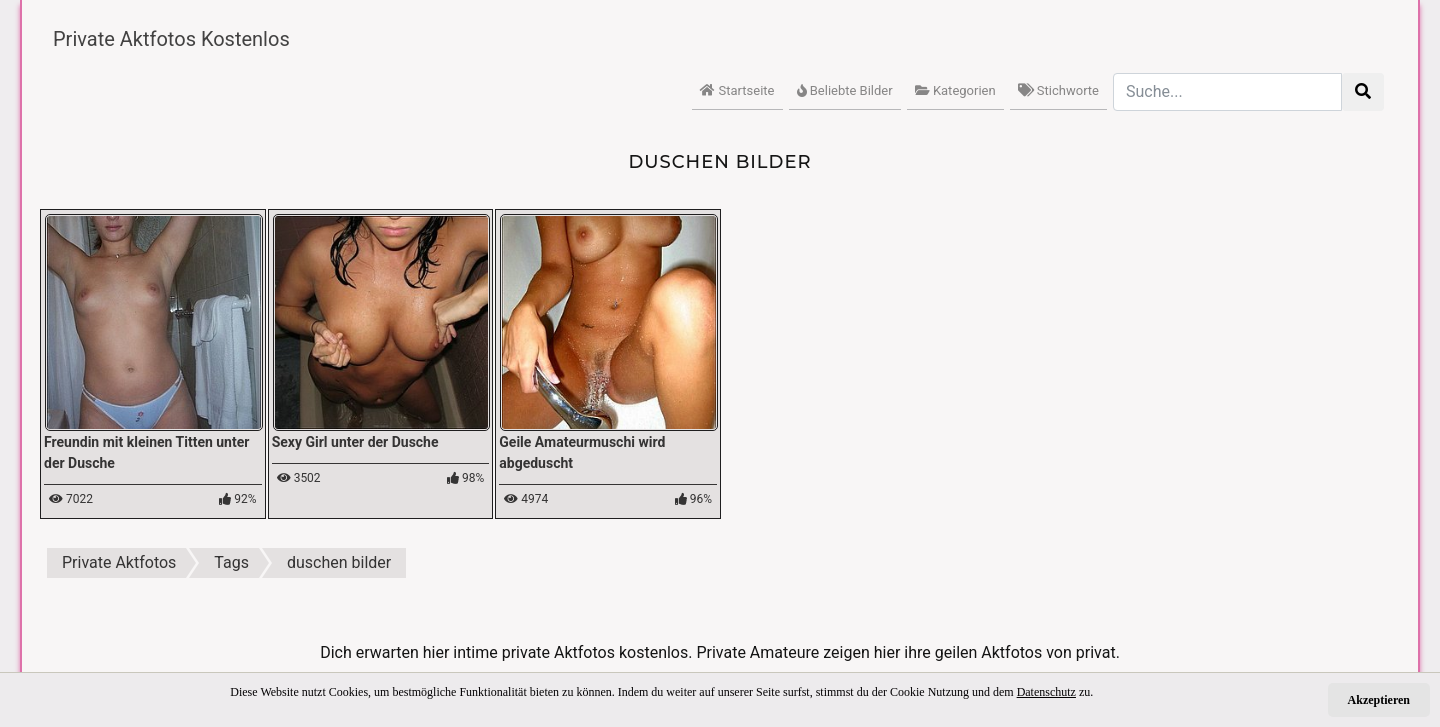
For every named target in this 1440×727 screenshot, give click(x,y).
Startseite (737, 90)
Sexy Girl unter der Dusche (355, 442)
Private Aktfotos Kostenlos (171, 39)
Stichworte (1058, 90)
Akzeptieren (1379, 700)
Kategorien (955, 90)
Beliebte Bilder (845, 90)
